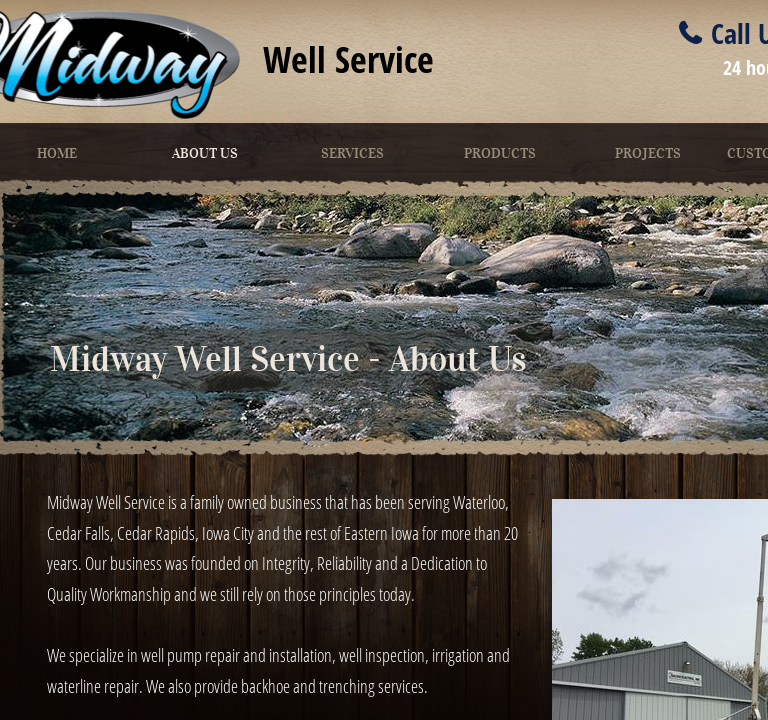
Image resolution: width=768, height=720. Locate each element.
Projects (648, 153)
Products (500, 153)
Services (352, 153)
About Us (205, 153)
